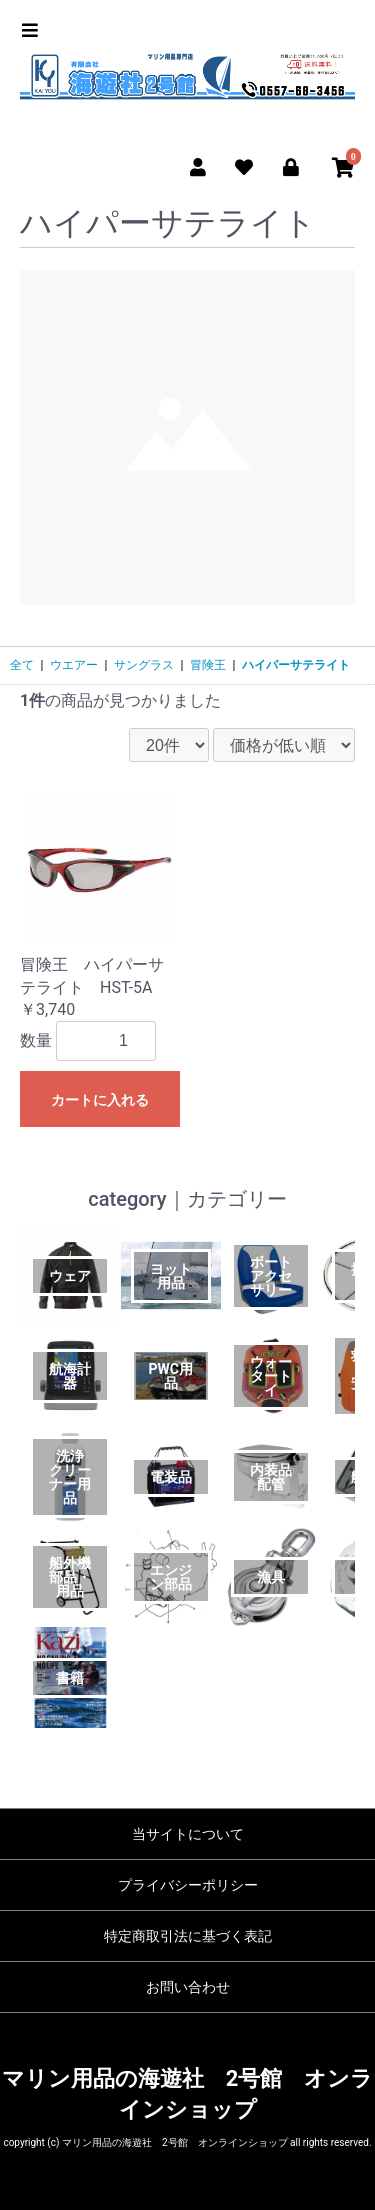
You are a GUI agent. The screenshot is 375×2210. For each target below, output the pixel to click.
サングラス (144, 665)
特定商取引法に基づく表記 (188, 1936)
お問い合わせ (188, 1987)
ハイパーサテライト (296, 665)
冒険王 (208, 665)
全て (22, 665)
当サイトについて (188, 1834)
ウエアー (74, 665)
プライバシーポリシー (188, 1885)
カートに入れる (100, 1100)
